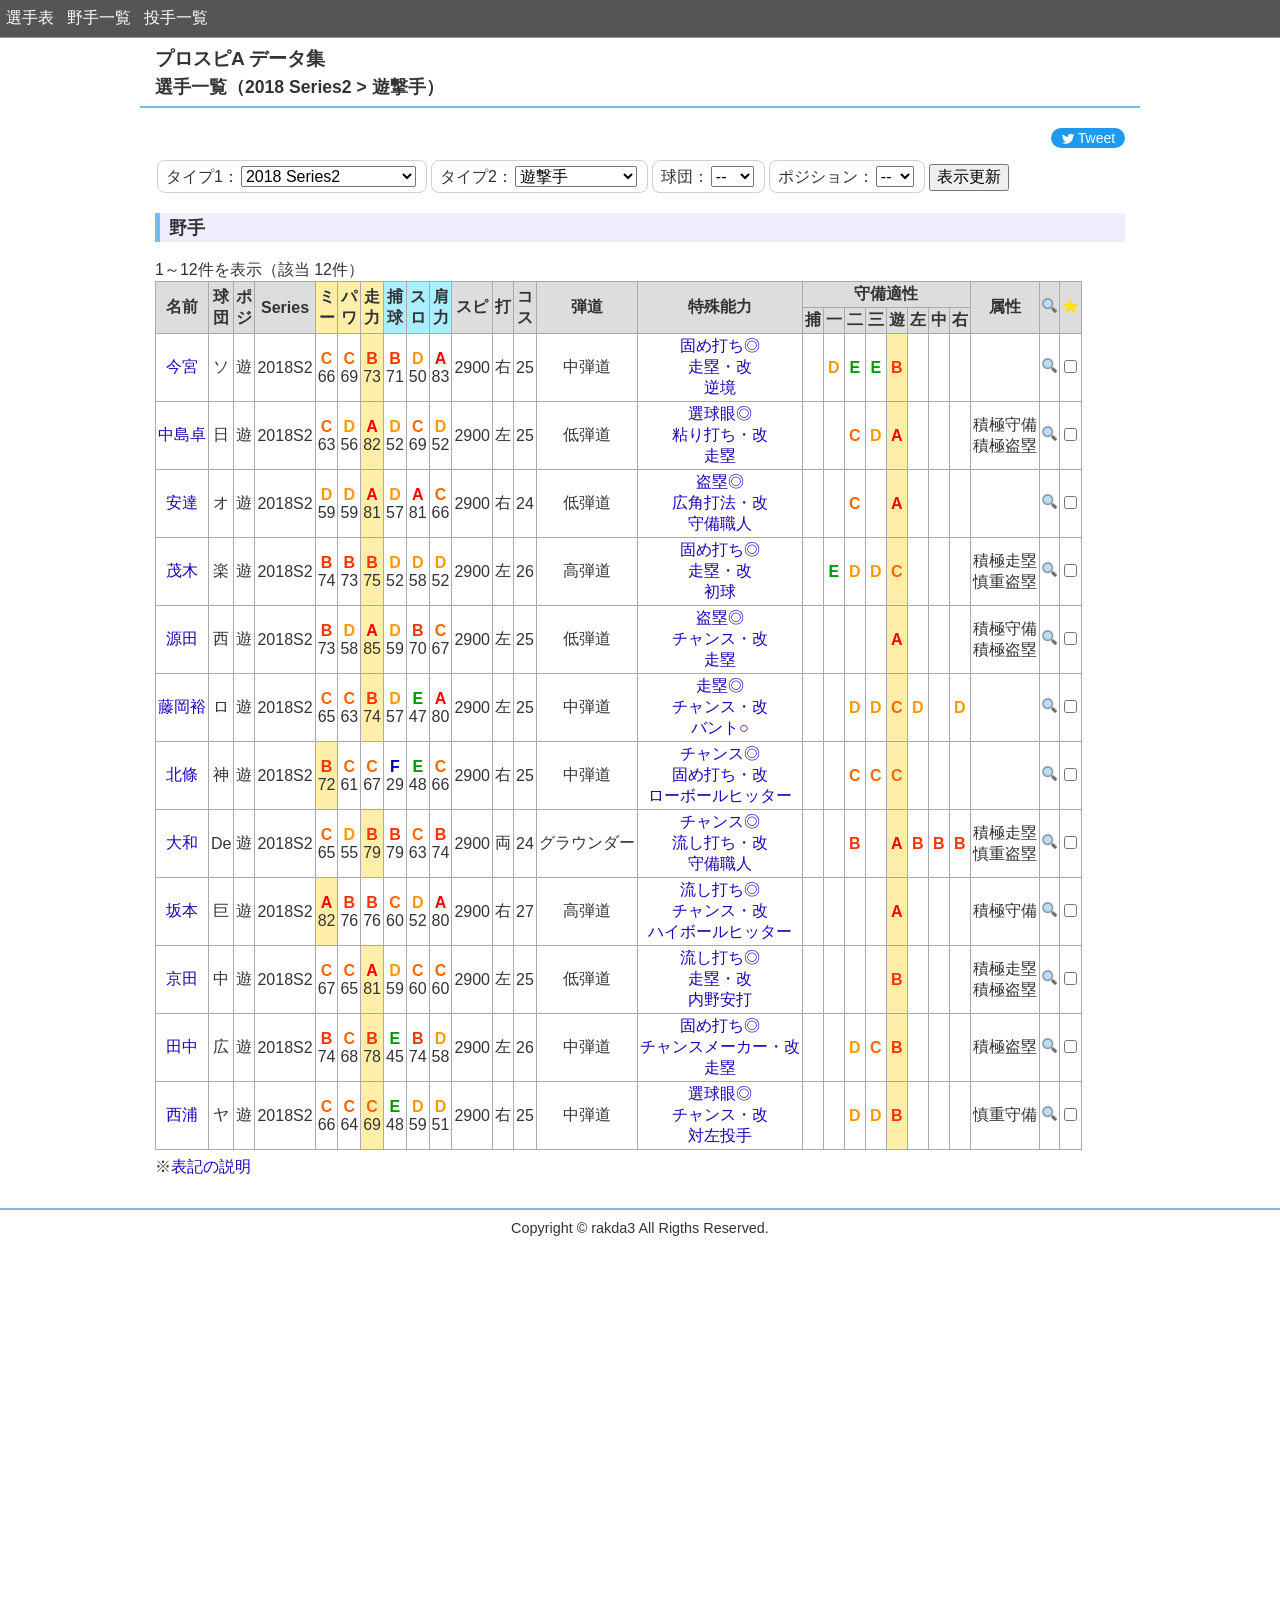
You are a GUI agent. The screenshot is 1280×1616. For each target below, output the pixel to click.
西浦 (182, 1204)
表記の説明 (211, 1256)
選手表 (30, 17)
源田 (182, 728)
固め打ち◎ (720, 435)
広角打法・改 (720, 592)
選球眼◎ (720, 503)
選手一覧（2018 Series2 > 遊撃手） (299, 87)
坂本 (182, 1000)
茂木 (182, 660)
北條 (182, 864)
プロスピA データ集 (240, 58)
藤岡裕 (182, 796)
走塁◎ (720, 775)
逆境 (720, 477)
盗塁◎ (720, 571)
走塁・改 (720, 456)
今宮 (182, 456)
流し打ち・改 (720, 932)
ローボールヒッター (720, 885)
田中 (182, 1136)
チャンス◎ (720, 843)
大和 (182, 932)
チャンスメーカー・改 (720, 1136)
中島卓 (182, 524)
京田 (182, 1068)
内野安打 (720, 1089)
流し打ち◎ (720, 979)
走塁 (720, 545)
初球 (720, 681)
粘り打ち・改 (720, 524)
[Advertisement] (640, 163)
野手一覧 (99, 17)
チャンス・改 (720, 728)
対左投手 (720, 1225)
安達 (182, 592)
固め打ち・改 (720, 864)
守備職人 (720, 613)
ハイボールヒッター (720, 1021)
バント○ (720, 817)
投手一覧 (176, 17)
